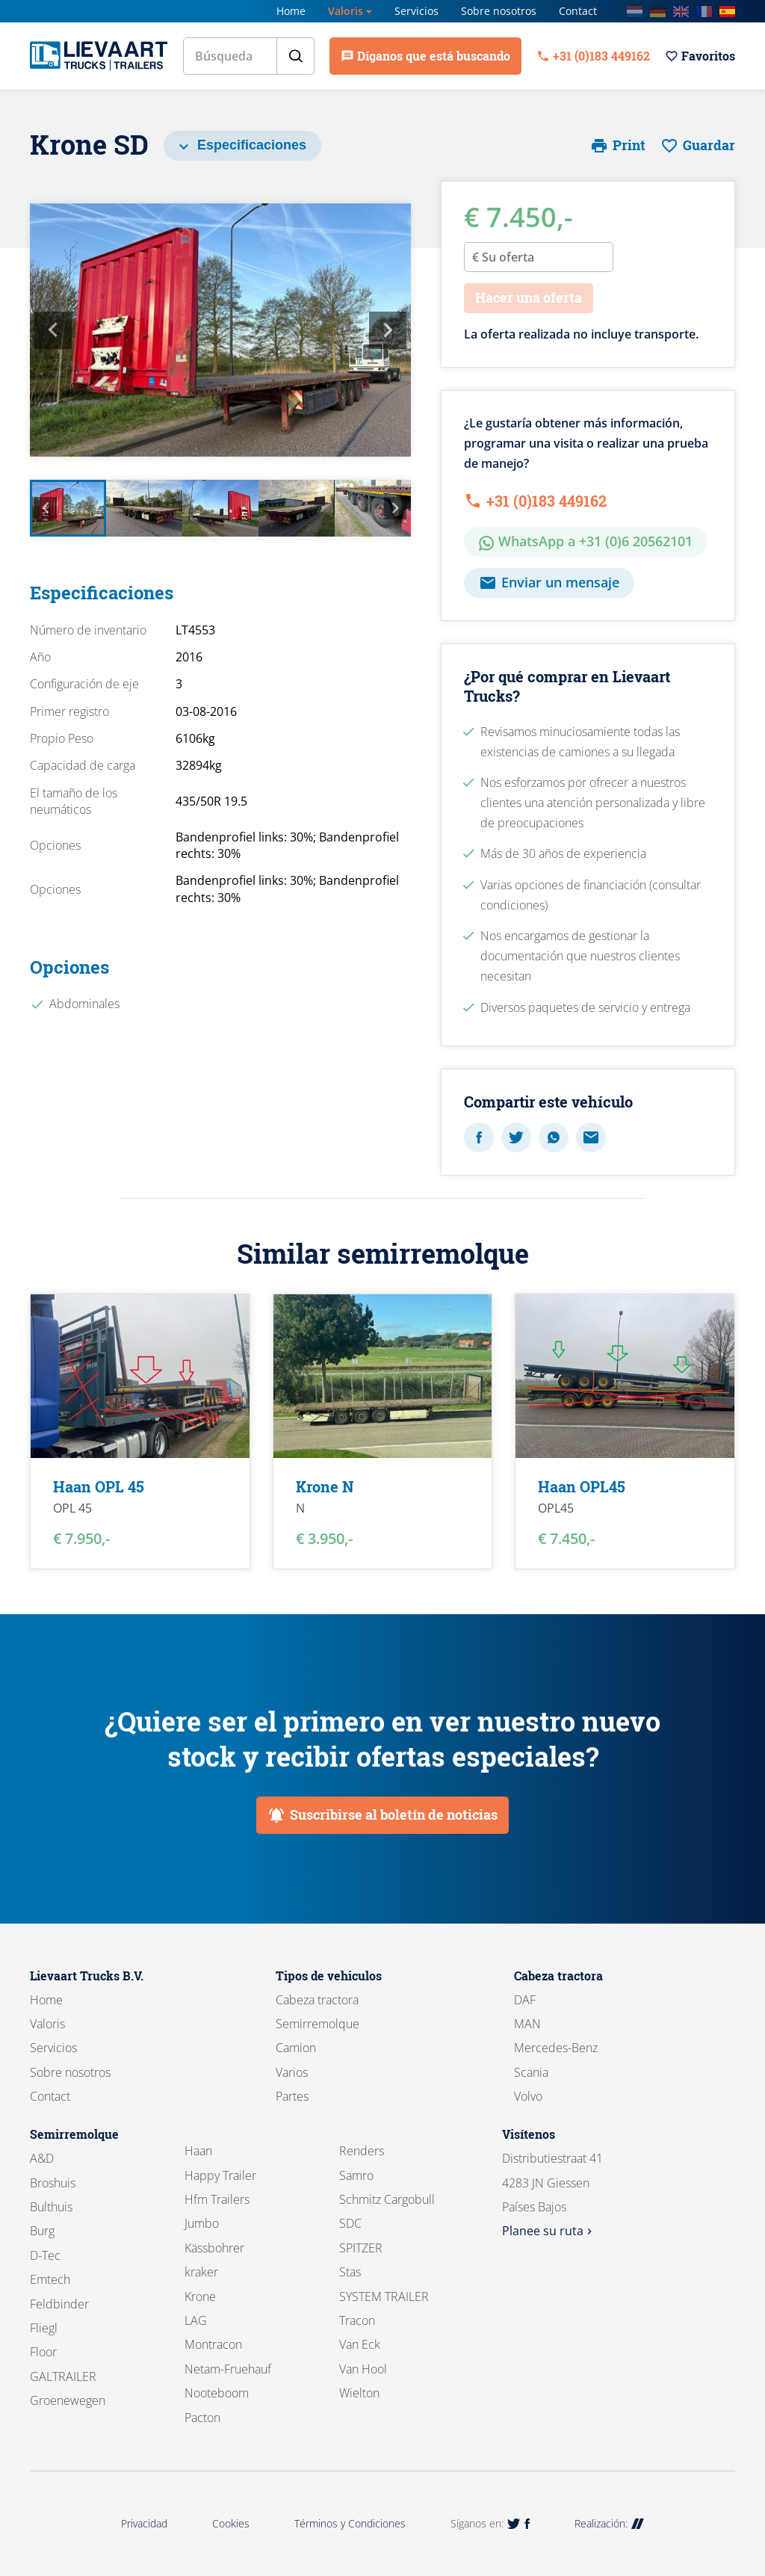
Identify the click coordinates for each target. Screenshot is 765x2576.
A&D (42, 2158)
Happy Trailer (220, 2175)
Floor (43, 2352)
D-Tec (45, 2255)
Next (387, 330)
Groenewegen (67, 2400)
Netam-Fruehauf (228, 2369)
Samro (356, 2175)
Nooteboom (217, 2393)
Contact (578, 11)
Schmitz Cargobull (387, 2199)
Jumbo (202, 2223)
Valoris (345, 11)
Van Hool (363, 2369)
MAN (527, 2024)
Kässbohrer (214, 2248)
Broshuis (52, 2183)
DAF (525, 2000)
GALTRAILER (63, 2376)
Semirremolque (317, 2024)
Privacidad (144, 2523)
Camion (296, 2047)
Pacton (202, 2417)
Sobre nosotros (498, 11)
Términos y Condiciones (350, 2523)
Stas (350, 2272)
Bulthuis (51, 2207)
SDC (350, 2223)
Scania (531, 2072)
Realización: (609, 2523)
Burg (42, 2231)
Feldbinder (59, 2304)
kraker (201, 2272)
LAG (196, 2320)
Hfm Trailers (217, 2199)
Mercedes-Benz (556, 2047)
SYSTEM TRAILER (384, 2296)
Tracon (357, 2320)
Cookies (231, 2523)
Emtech (50, 2279)
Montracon (213, 2344)
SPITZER (360, 2248)
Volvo (528, 2096)
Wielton (359, 2393)
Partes (292, 2096)
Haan (198, 2151)
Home (291, 11)
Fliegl (44, 2328)
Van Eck (359, 2344)
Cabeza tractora (317, 2000)
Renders (361, 2151)
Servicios (416, 11)
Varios (292, 2072)
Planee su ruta (548, 2231)
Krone (200, 2296)
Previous (53, 330)
